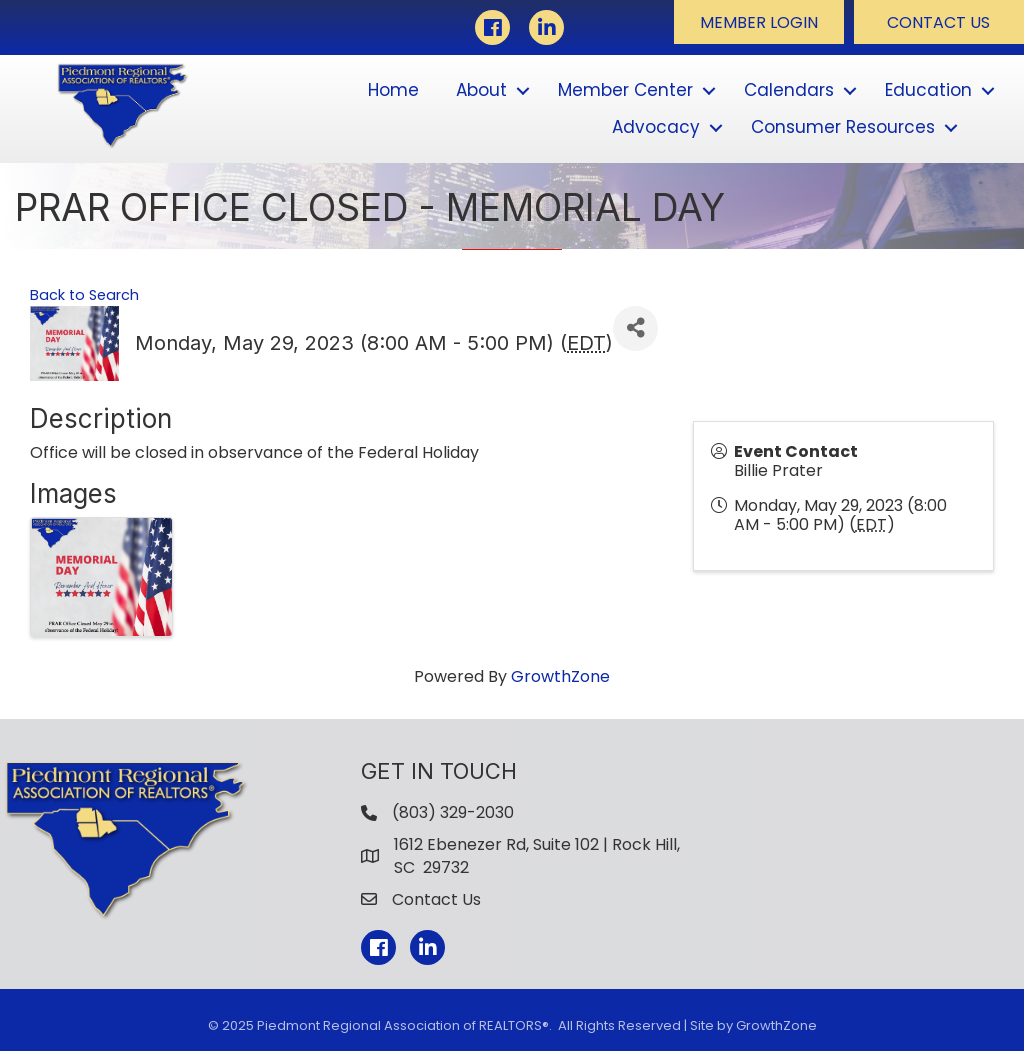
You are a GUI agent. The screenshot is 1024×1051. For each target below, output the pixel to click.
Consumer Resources (843, 127)
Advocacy (656, 127)
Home (393, 90)
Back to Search (84, 295)
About (481, 90)
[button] (759, 22)
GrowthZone (560, 676)
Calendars (789, 90)
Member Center (625, 90)
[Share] (635, 328)
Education (928, 90)
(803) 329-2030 (453, 812)
